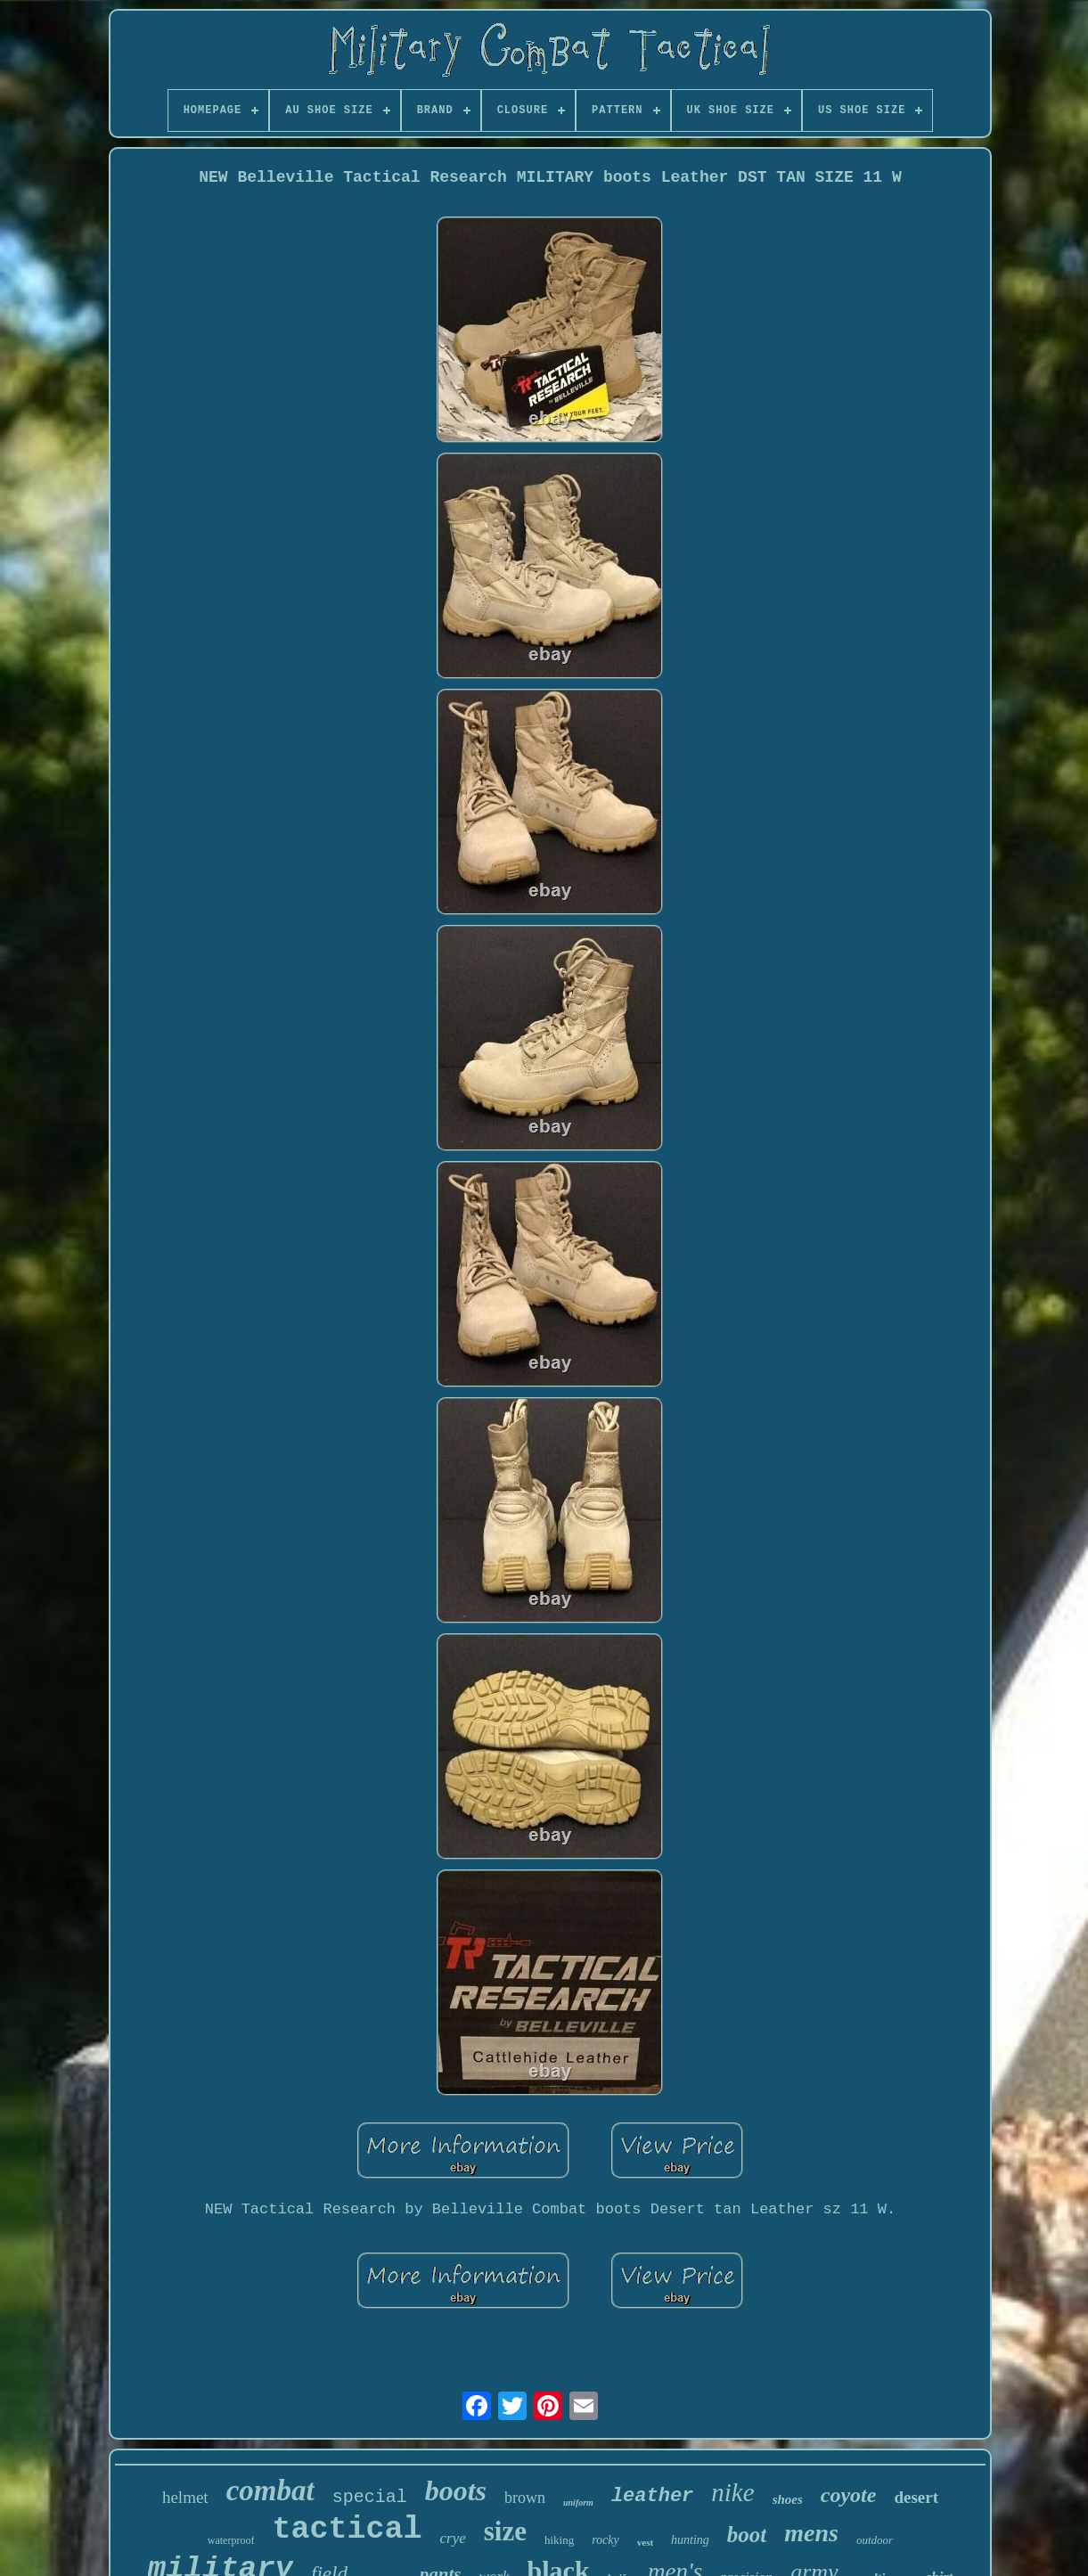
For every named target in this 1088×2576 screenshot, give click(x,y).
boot (746, 2535)
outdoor (874, 2540)
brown (524, 2497)
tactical (346, 2529)
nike (732, 2492)
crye (452, 2538)
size (505, 2531)
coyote (849, 2494)
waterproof (231, 2540)
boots (456, 2490)
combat (270, 2490)
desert (916, 2497)
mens (811, 2533)
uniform (578, 2502)
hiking (559, 2540)
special (369, 2497)
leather (652, 2496)
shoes (788, 2499)
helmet (185, 2497)
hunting (690, 2540)
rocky (605, 2540)
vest (645, 2542)
